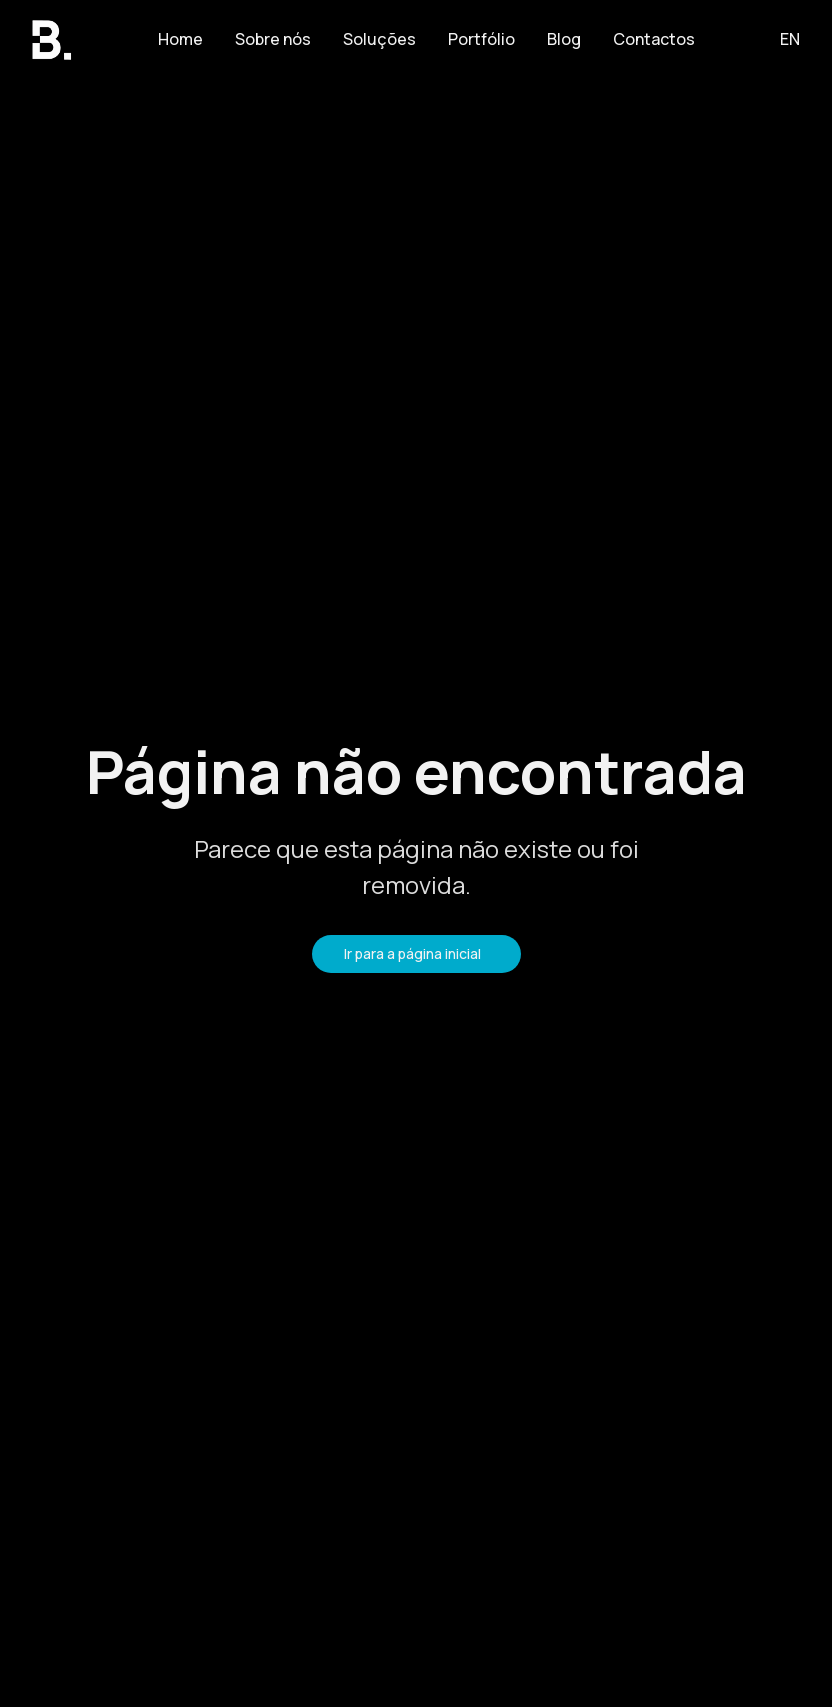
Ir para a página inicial (412, 953)
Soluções (379, 39)
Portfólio (481, 39)
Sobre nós (273, 39)
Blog (564, 39)
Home (180, 39)
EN (790, 39)
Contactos (654, 39)
